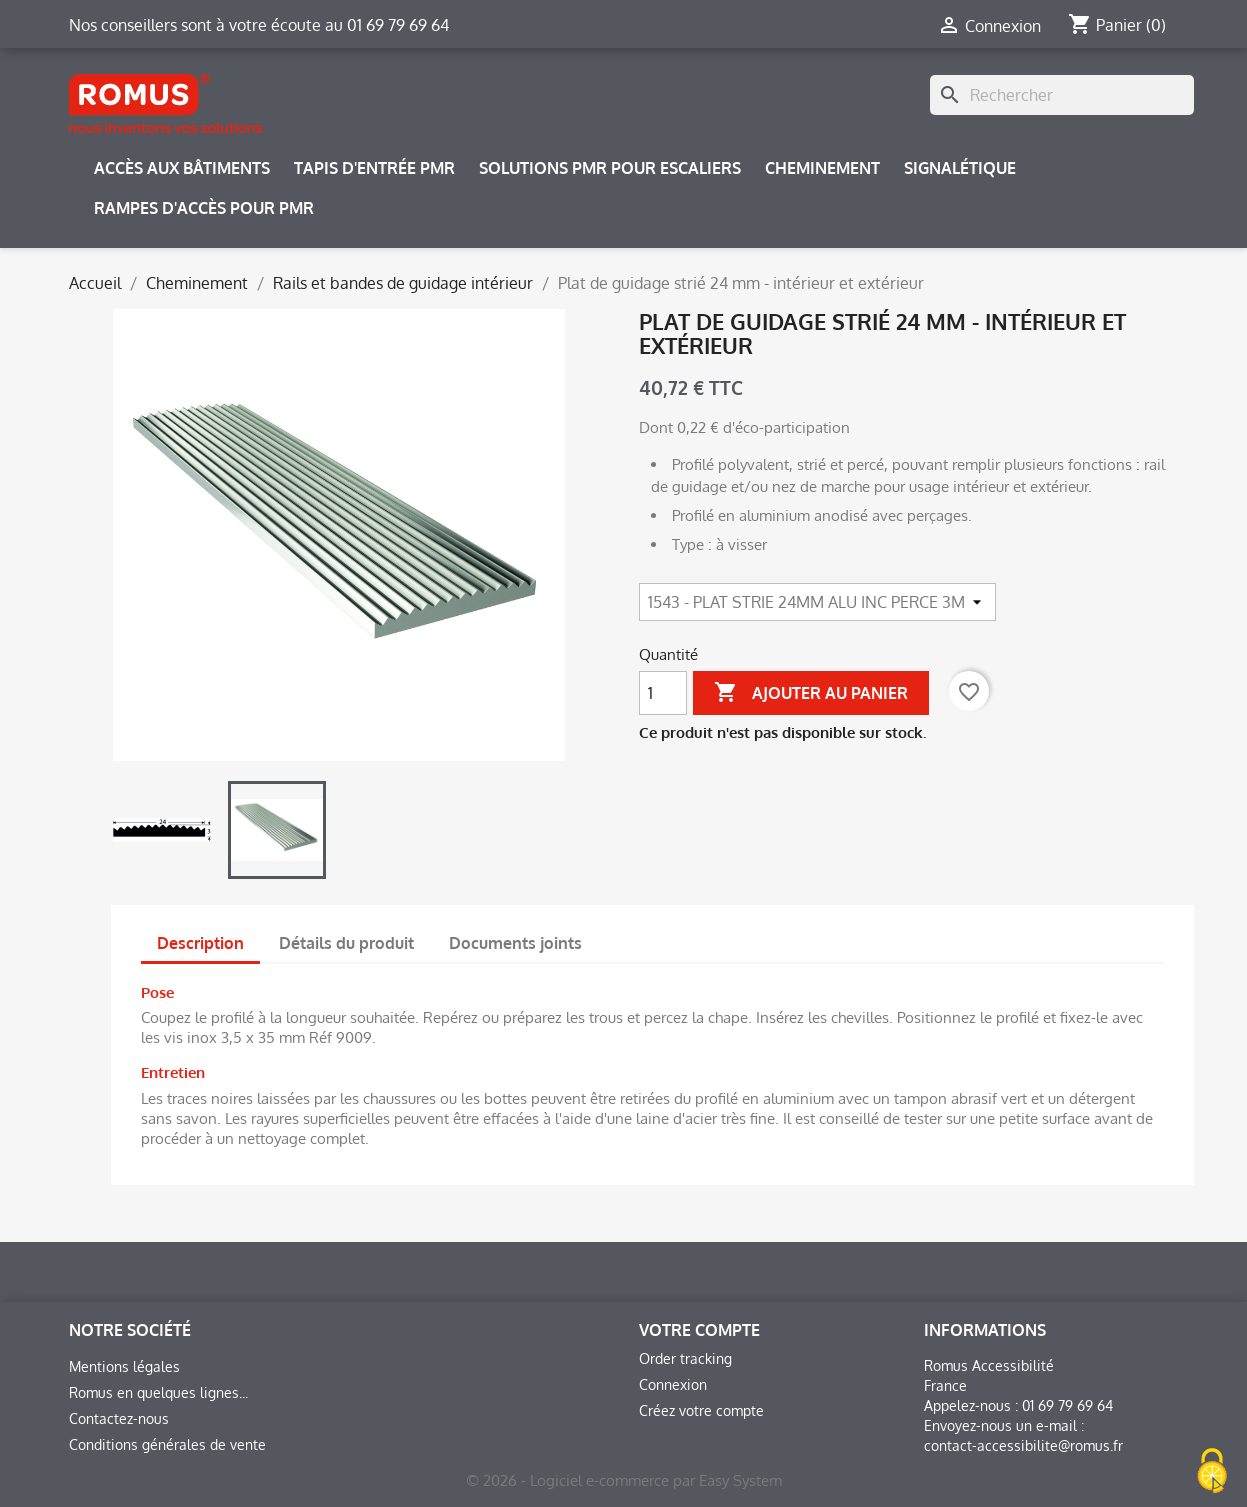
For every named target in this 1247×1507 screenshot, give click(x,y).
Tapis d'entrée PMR (374, 168)
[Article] (817, 602)
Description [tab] (200, 943)
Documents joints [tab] (515, 943)
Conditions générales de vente (167, 1444)
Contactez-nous (119, 1418)
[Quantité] (663, 693)
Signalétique (960, 168)
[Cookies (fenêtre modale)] (1212, 1472)
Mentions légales (124, 1366)
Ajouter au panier (811, 693)
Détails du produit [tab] (346, 943)
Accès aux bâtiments (182, 168)
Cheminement (822, 168)
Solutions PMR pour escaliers (610, 168)
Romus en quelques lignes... (158, 1392)
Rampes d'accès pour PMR (204, 208)
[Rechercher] (1062, 95)
